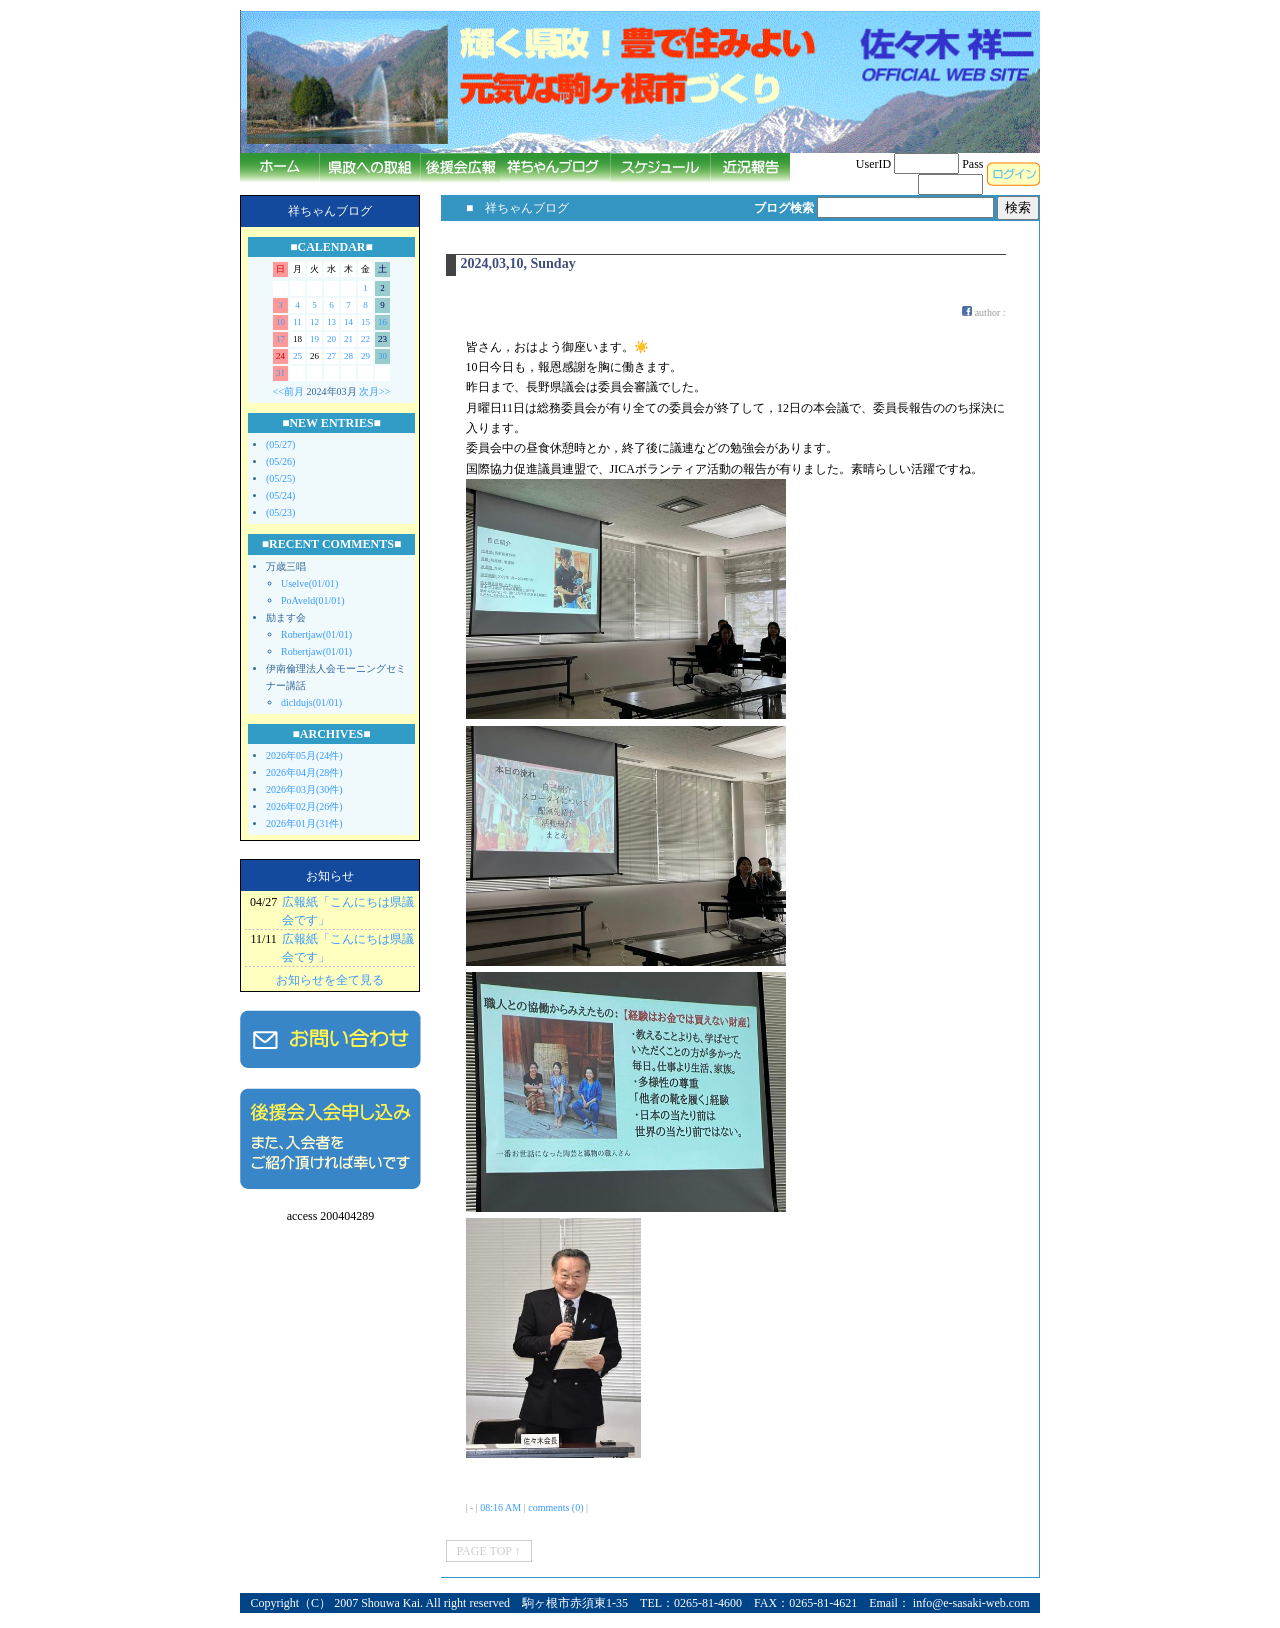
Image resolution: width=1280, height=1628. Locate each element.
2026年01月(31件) (304, 823)
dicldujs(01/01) (311, 702)
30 (382, 356)
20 (331, 339)
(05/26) (280, 461)
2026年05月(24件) (304, 755)
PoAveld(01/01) (313, 600)
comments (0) (555, 1507)
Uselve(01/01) (309, 583)
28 (348, 356)
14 (348, 322)
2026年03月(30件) (304, 789)
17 (280, 339)
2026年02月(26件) (304, 806)
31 (280, 373)
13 (331, 322)
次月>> (374, 391)
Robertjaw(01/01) (316, 634)
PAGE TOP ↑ (489, 1551)
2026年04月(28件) (304, 772)
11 (297, 322)
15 (365, 322)
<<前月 (288, 391)
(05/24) (280, 495)
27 (331, 356)
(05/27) (280, 444)
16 (382, 322)
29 (365, 356)
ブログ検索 (784, 208)
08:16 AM (500, 1507)
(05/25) (280, 478)
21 (348, 339)
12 (314, 322)
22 (365, 339)
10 (280, 322)
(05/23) (280, 512)
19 (314, 339)
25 (297, 356)
